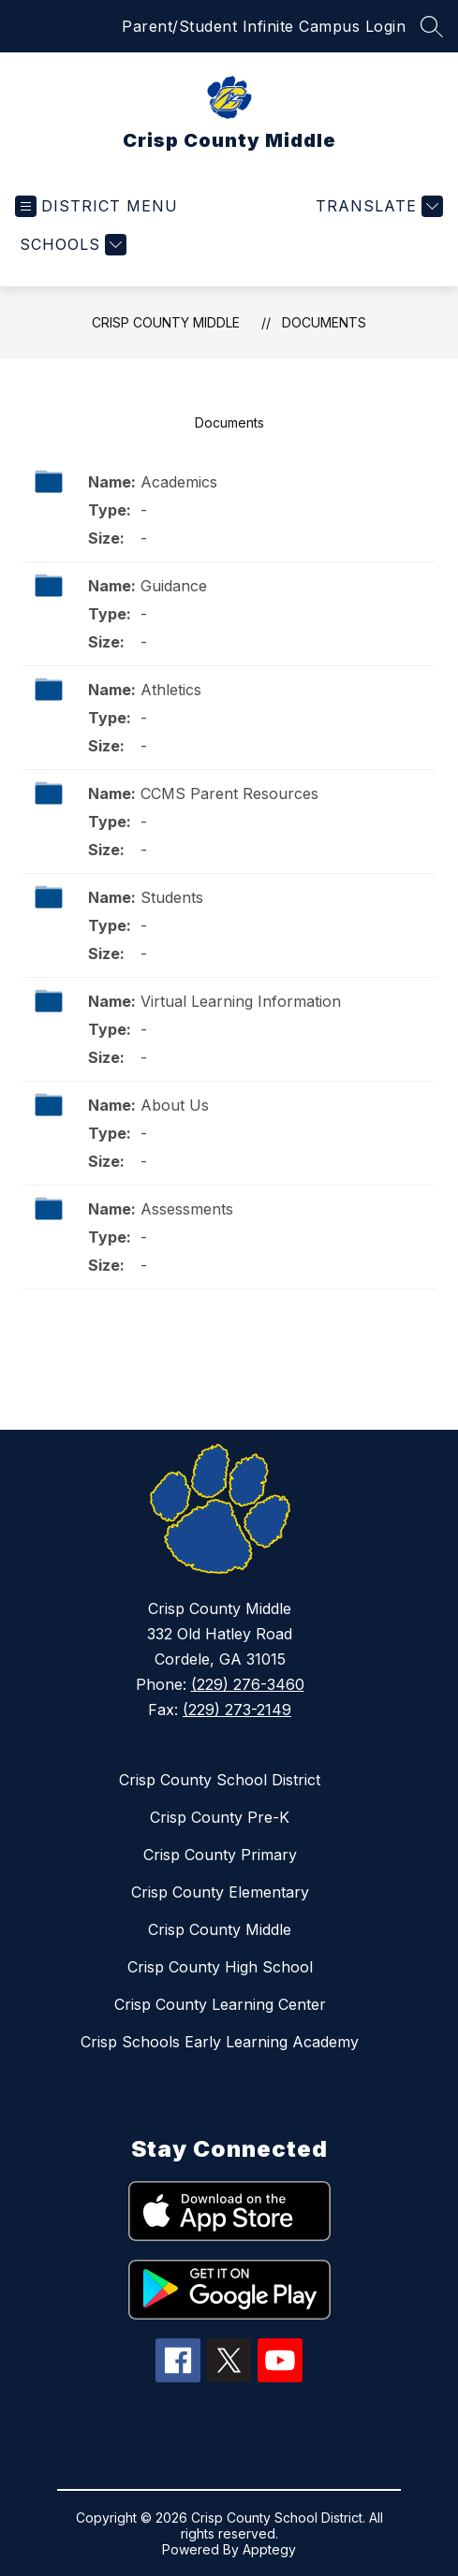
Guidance (173, 585)
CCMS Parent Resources (229, 793)
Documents (324, 322)
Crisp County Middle (166, 322)
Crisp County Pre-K (219, 1817)
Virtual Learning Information (240, 1001)
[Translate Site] (377, 206)
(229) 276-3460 (247, 1684)
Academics (178, 482)
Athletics (170, 689)
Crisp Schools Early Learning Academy (220, 2041)
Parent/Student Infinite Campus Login (264, 26)
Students (171, 897)
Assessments (186, 1209)
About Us (174, 1105)
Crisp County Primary (220, 1854)
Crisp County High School (220, 1966)
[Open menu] (96, 206)
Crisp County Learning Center (220, 2004)
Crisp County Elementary (220, 1892)
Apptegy (269, 2549)
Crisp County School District (219, 1779)
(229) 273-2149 (237, 1709)
